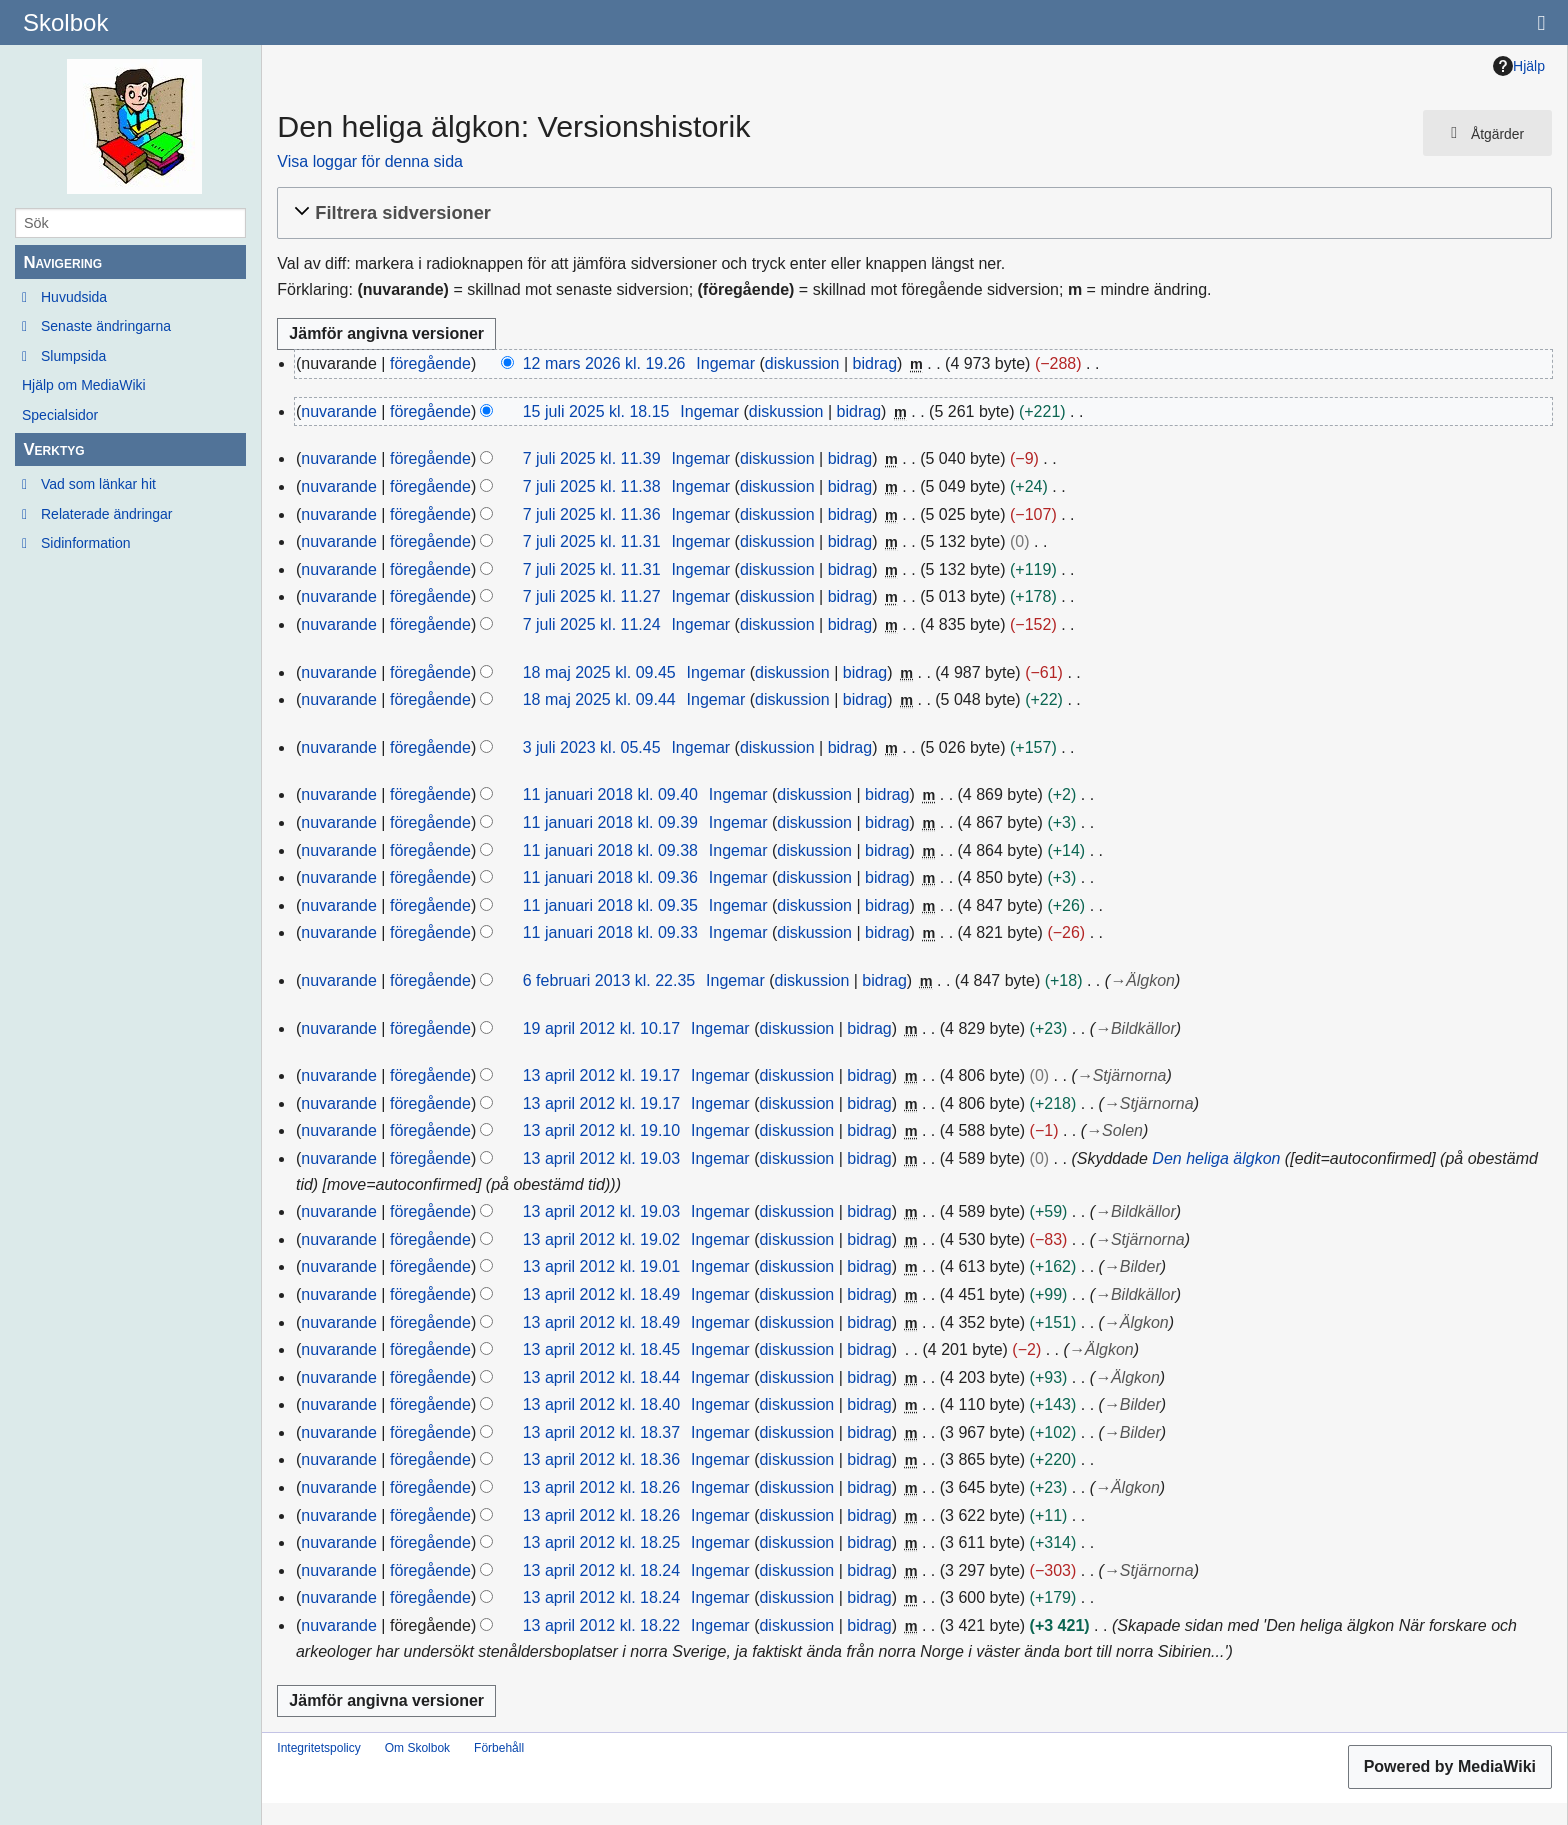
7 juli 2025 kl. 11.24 (592, 624)
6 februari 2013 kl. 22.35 (609, 980)
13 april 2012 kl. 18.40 (601, 1404)
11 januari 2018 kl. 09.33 (610, 932)
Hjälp (1519, 66)
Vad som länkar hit (98, 484)
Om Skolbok (417, 1748)
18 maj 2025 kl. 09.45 (599, 672)
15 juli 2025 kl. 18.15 (596, 411)
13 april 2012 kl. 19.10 (601, 1130)
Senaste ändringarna (106, 326)
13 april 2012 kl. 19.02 (601, 1239)
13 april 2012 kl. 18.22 (601, 1625)
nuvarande (339, 411)
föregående (430, 363)
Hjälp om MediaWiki (84, 385)
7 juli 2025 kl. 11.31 (592, 541)
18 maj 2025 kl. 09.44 (599, 699)
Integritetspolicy (318, 1748)
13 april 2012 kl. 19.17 (601, 1075)
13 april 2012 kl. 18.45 (601, 1349)
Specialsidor (60, 415)
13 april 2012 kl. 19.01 (601, 1266)
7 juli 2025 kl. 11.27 (592, 596)
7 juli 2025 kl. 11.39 (592, 458)
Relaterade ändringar (107, 514)
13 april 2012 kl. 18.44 (601, 1377)
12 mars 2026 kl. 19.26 (604, 363)
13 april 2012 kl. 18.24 (601, 1570)
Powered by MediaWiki (1450, 1766)
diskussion (802, 363)
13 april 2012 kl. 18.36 (601, 1459)
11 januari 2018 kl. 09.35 (610, 905)
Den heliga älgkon (1216, 1158)
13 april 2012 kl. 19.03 (601, 1158)
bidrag (875, 363)
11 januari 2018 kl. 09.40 (610, 794)
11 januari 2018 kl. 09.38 (610, 850)
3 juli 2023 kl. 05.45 (592, 747)
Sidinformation (86, 543)
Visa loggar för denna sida (370, 161)
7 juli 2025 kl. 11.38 (592, 486)
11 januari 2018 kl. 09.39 (610, 822)
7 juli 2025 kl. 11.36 (592, 514)
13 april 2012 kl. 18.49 (601, 1294)
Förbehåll (499, 1748)
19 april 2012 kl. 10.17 (601, 1028)
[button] (911, 213)
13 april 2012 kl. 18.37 (601, 1432)
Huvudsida (74, 297)
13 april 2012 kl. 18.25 (601, 1542)
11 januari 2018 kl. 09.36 (610, 877)
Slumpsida (73, 356)
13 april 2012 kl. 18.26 (601, 1487)
